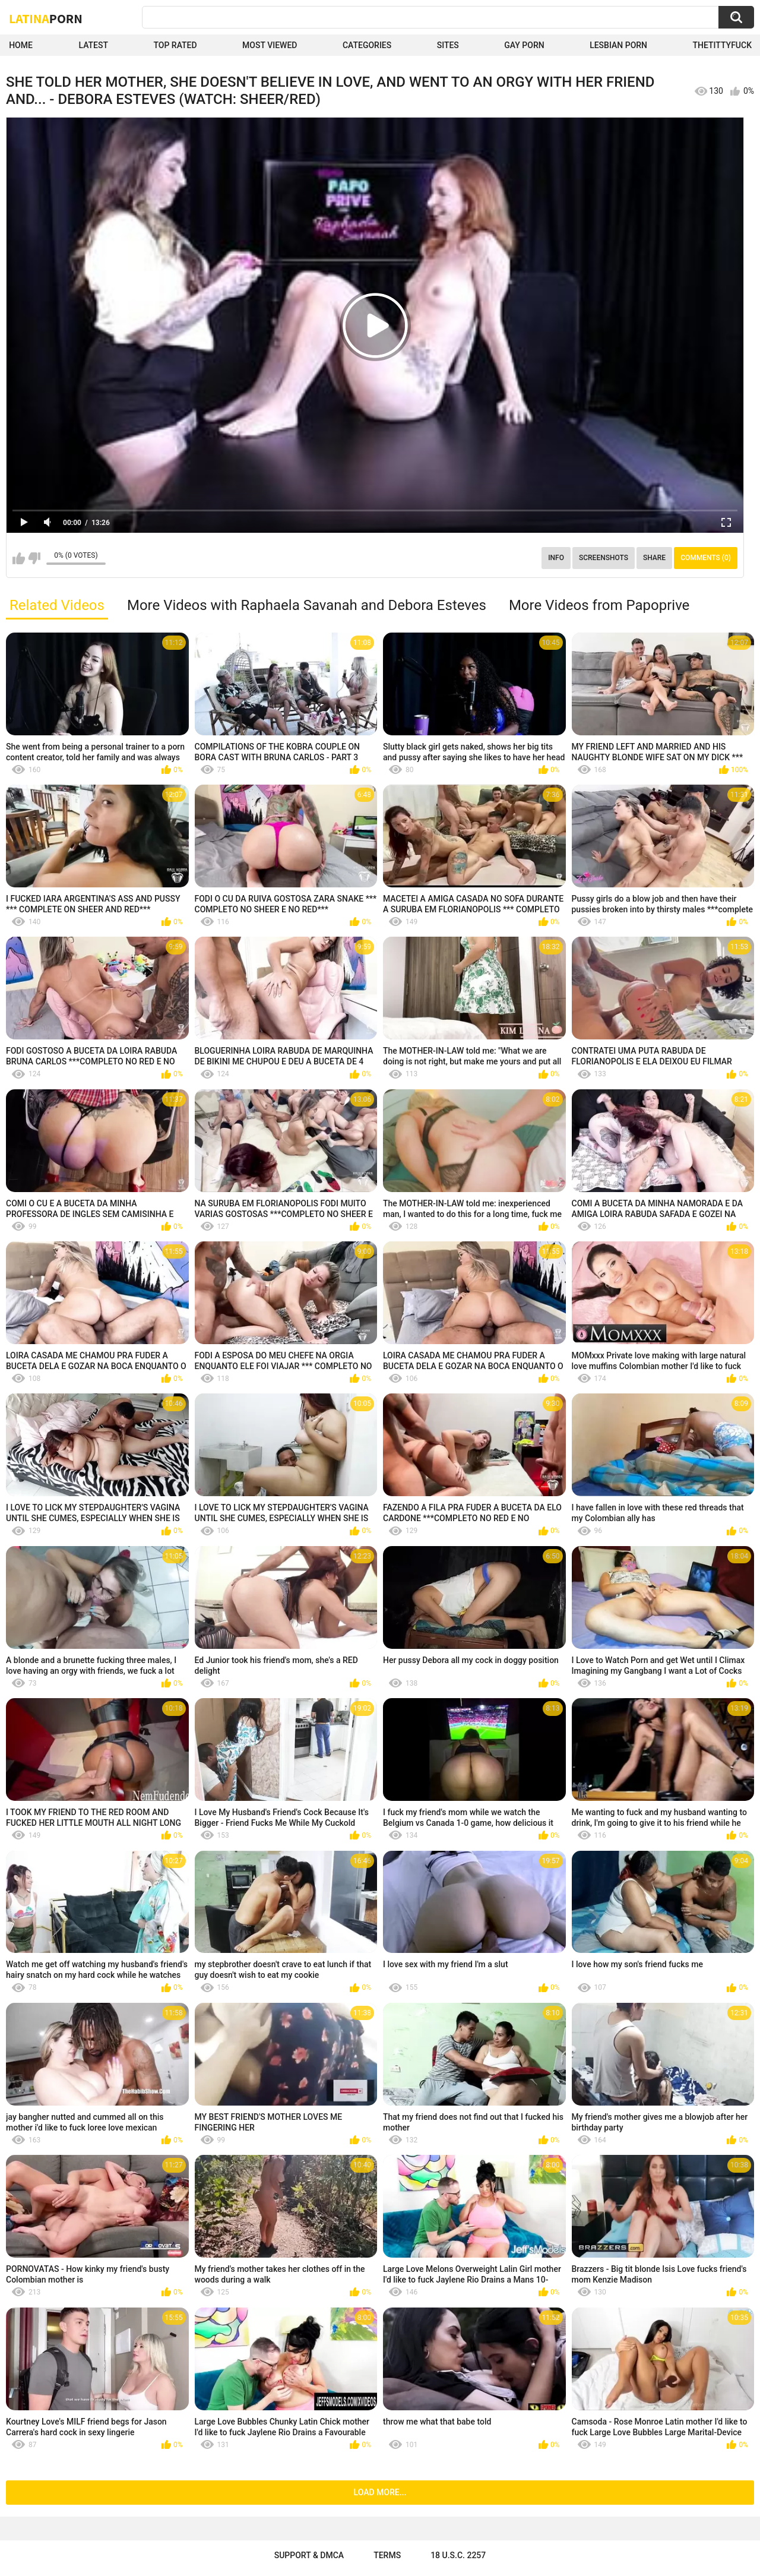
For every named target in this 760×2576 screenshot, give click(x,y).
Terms (387, 2555)
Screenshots (603, 558)
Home (21, 45)
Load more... (380, 2492)
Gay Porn (524, 45)
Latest (93, 45)
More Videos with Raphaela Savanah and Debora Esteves (306, 605)
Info (556, 558)
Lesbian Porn (618, 45)
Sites (448, 45)
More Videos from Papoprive (599, 605)
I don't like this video (34, 558)
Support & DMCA (309, 2555)
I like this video (18, 558)
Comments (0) (705, 558)
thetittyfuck (722, 45)
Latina (46, 18)
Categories (367, 45)
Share (654, 558)
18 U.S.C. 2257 (458, 2555)
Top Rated (175, 45)
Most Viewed (269, 45)
